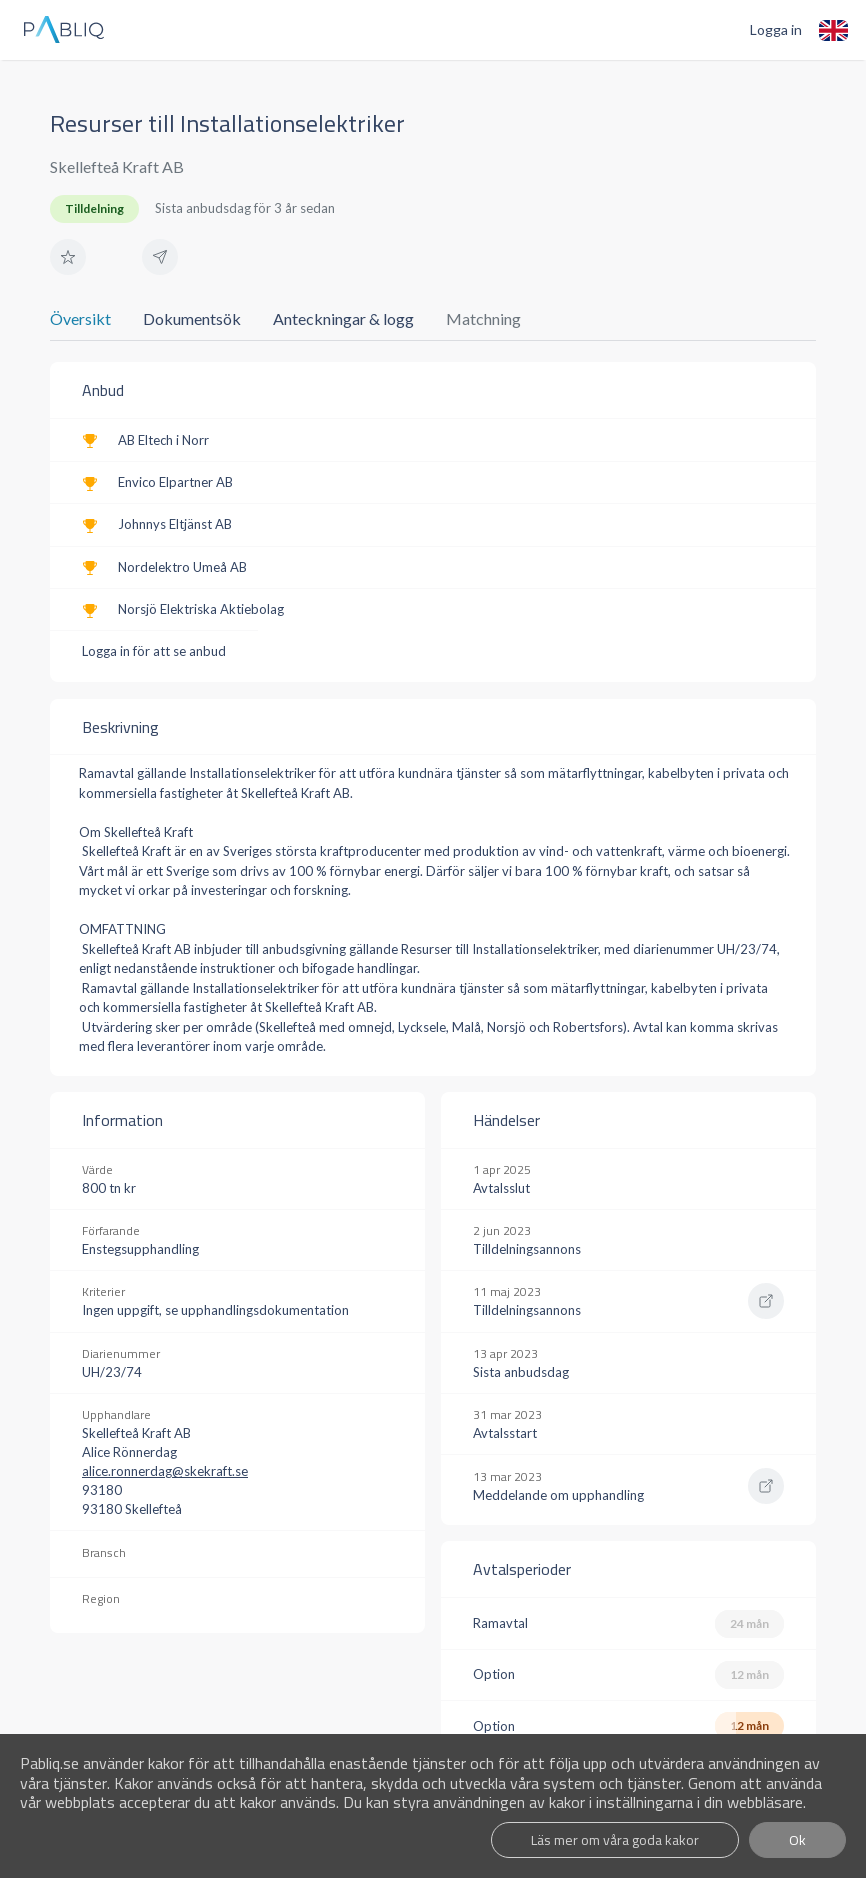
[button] (68, 257)
